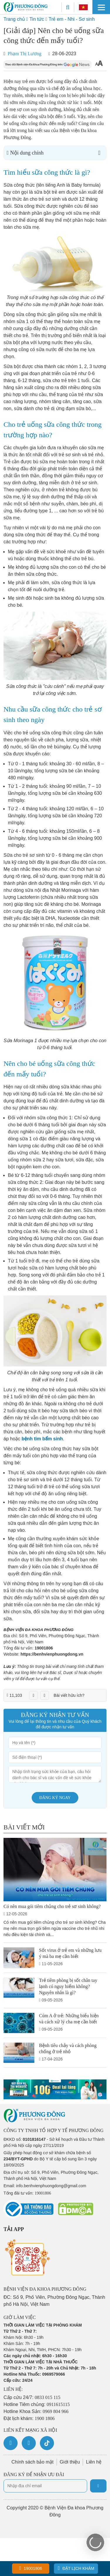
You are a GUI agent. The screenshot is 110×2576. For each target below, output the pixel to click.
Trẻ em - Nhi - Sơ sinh (72, 19)
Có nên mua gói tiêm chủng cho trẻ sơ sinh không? (52, 1906)
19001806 (44, 1648)
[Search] (67, 7)
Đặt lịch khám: (29, 2418)
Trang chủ (14, 19)
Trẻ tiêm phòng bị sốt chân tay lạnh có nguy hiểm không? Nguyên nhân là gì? (68, 1986)
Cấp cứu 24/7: (32, 2397)
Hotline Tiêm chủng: (37, 2404)
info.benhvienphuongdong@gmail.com (51, 2185)
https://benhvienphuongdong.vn (52, 1654)
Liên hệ (93, 2461)
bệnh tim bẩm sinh (42, 1438)
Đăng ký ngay (55, 1798)
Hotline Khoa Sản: (36, 2411)
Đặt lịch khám (76, 2568)
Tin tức (36, 19)
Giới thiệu (70, 2461)
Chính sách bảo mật (32, 2461)
